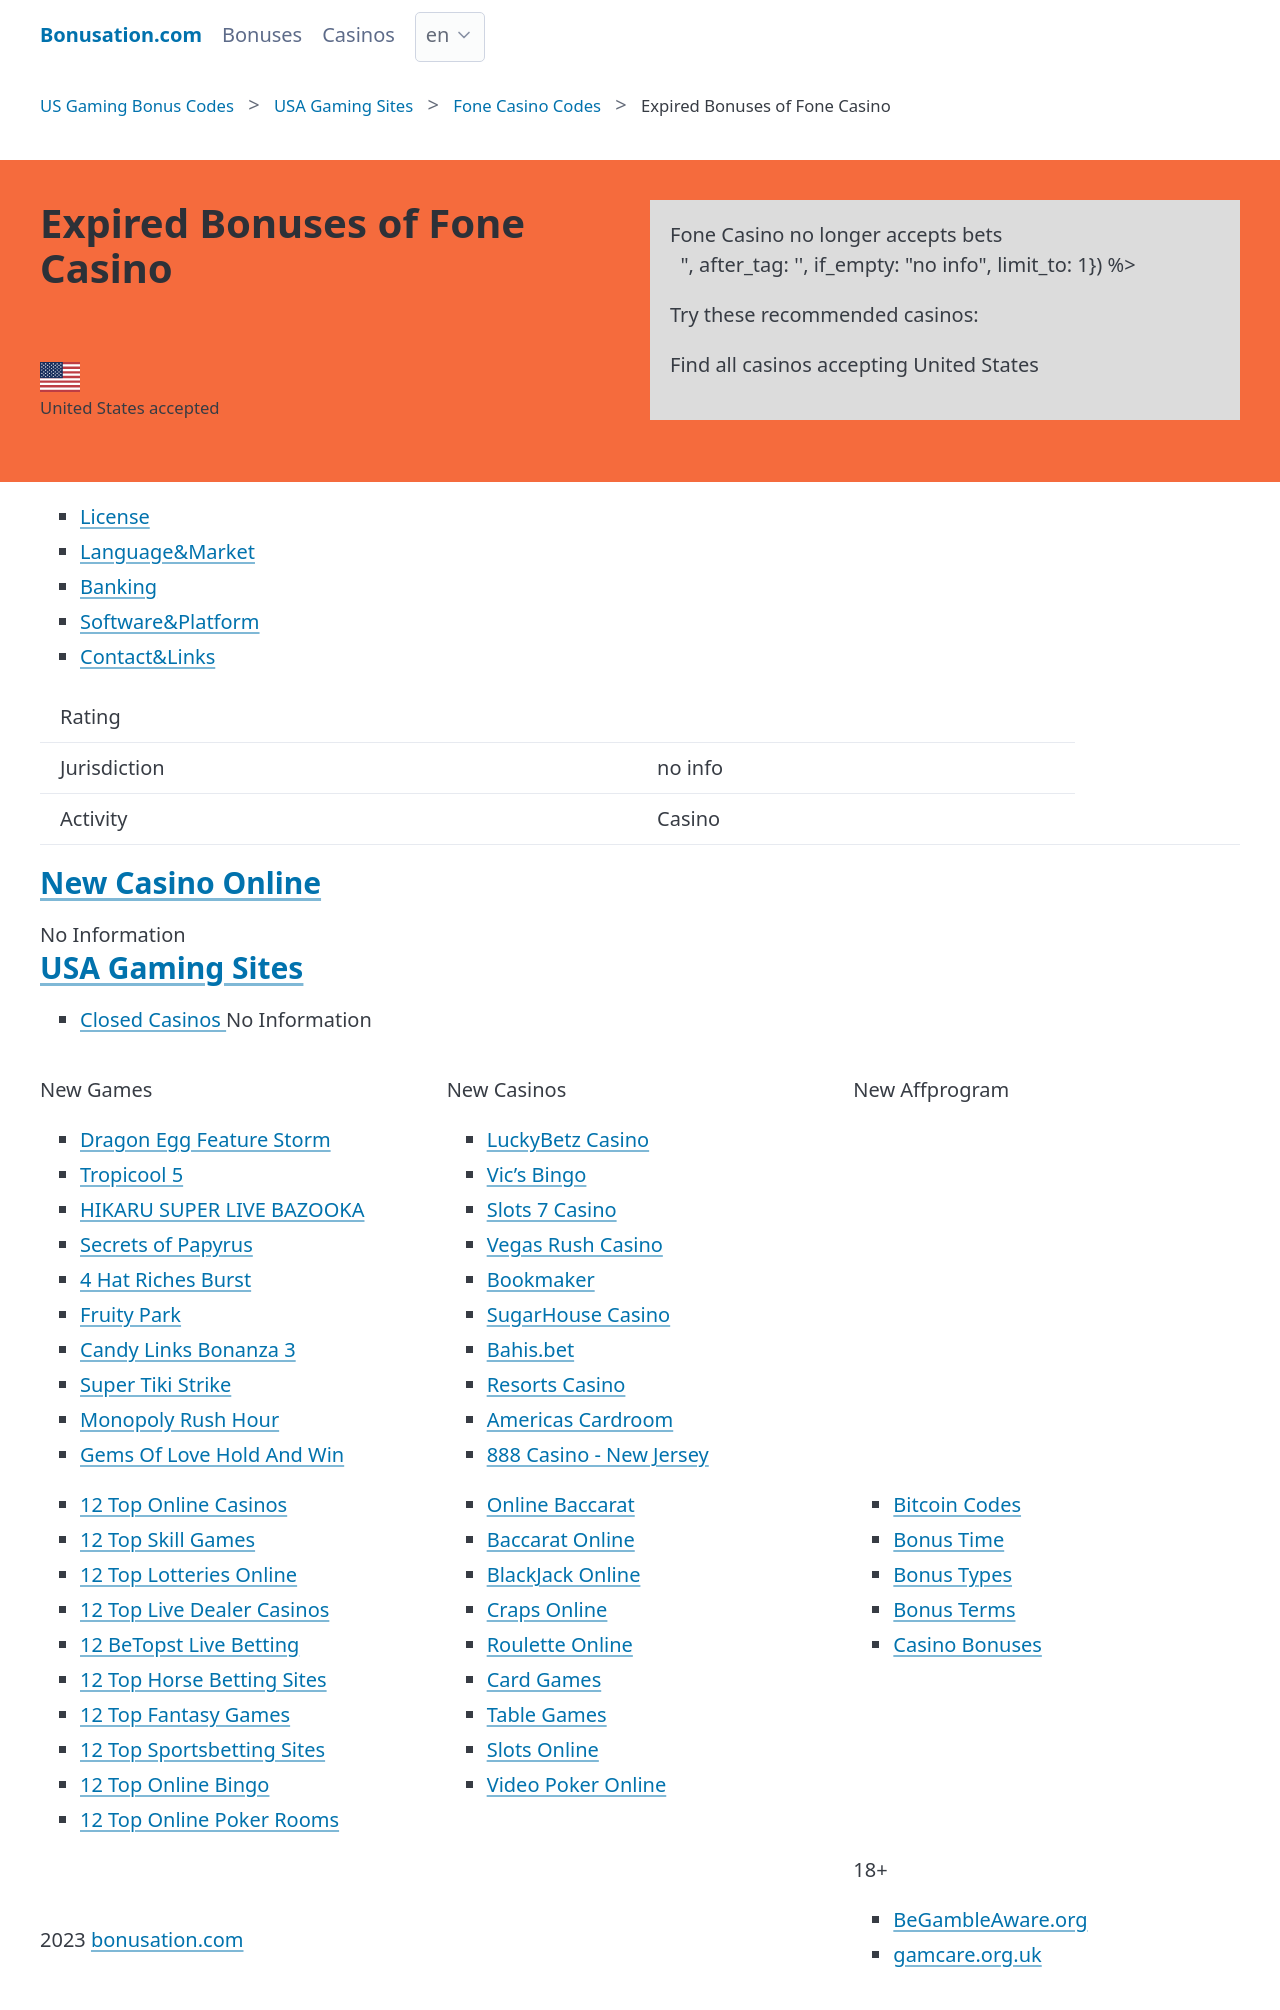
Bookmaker (541, 1279)
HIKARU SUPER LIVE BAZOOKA (222, 1209)
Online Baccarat (561, 1504)
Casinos (358, 34)
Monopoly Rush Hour (179, 1419)
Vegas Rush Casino (575, 1244)
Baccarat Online (561, 1539)
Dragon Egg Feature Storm (205, 1139)
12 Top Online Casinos (183, 1504)
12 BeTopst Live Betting (189, 1644)
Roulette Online (560, 1644)
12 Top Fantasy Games (185, 1714)
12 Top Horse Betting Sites (203, 1679)
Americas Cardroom (580, 1419)
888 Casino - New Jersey (598, 1454)
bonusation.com (167, 1939)
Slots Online (543, 1749)
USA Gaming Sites (171, 967)
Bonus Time (948, 1539)
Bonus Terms (954, 1609)
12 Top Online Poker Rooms (209, 1819)
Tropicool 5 (131, 1174)
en (438, 34)
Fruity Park (130, 1314)
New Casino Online (180, 882)
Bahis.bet (530, 1349)
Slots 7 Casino (552, 1209)
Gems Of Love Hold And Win (212, 1454)
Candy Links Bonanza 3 (188, 1349)
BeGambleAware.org (990, 1919)
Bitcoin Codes (957, 1504)
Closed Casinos (153, 1019)
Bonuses (262, 34)
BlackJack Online (564, 1574)
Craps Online (547, 1609)
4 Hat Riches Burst (165, 1279)
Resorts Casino (556, 1384)
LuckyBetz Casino (568, 1139)
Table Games (547, 1714)
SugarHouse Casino (579, 1314)
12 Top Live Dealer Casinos (204, 1609)
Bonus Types (952, 1574)
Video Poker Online (577, 1784)
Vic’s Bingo (537, 1174)
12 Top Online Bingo (174, 1784)
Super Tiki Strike (155, 1384)
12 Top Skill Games (167, 1539)
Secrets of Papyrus (166, 1244)
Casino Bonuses (967, 1644)
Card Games (544, 1679)
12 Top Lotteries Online (188, 1574)
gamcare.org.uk (967, 1954)
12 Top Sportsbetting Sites (202, 1749)
